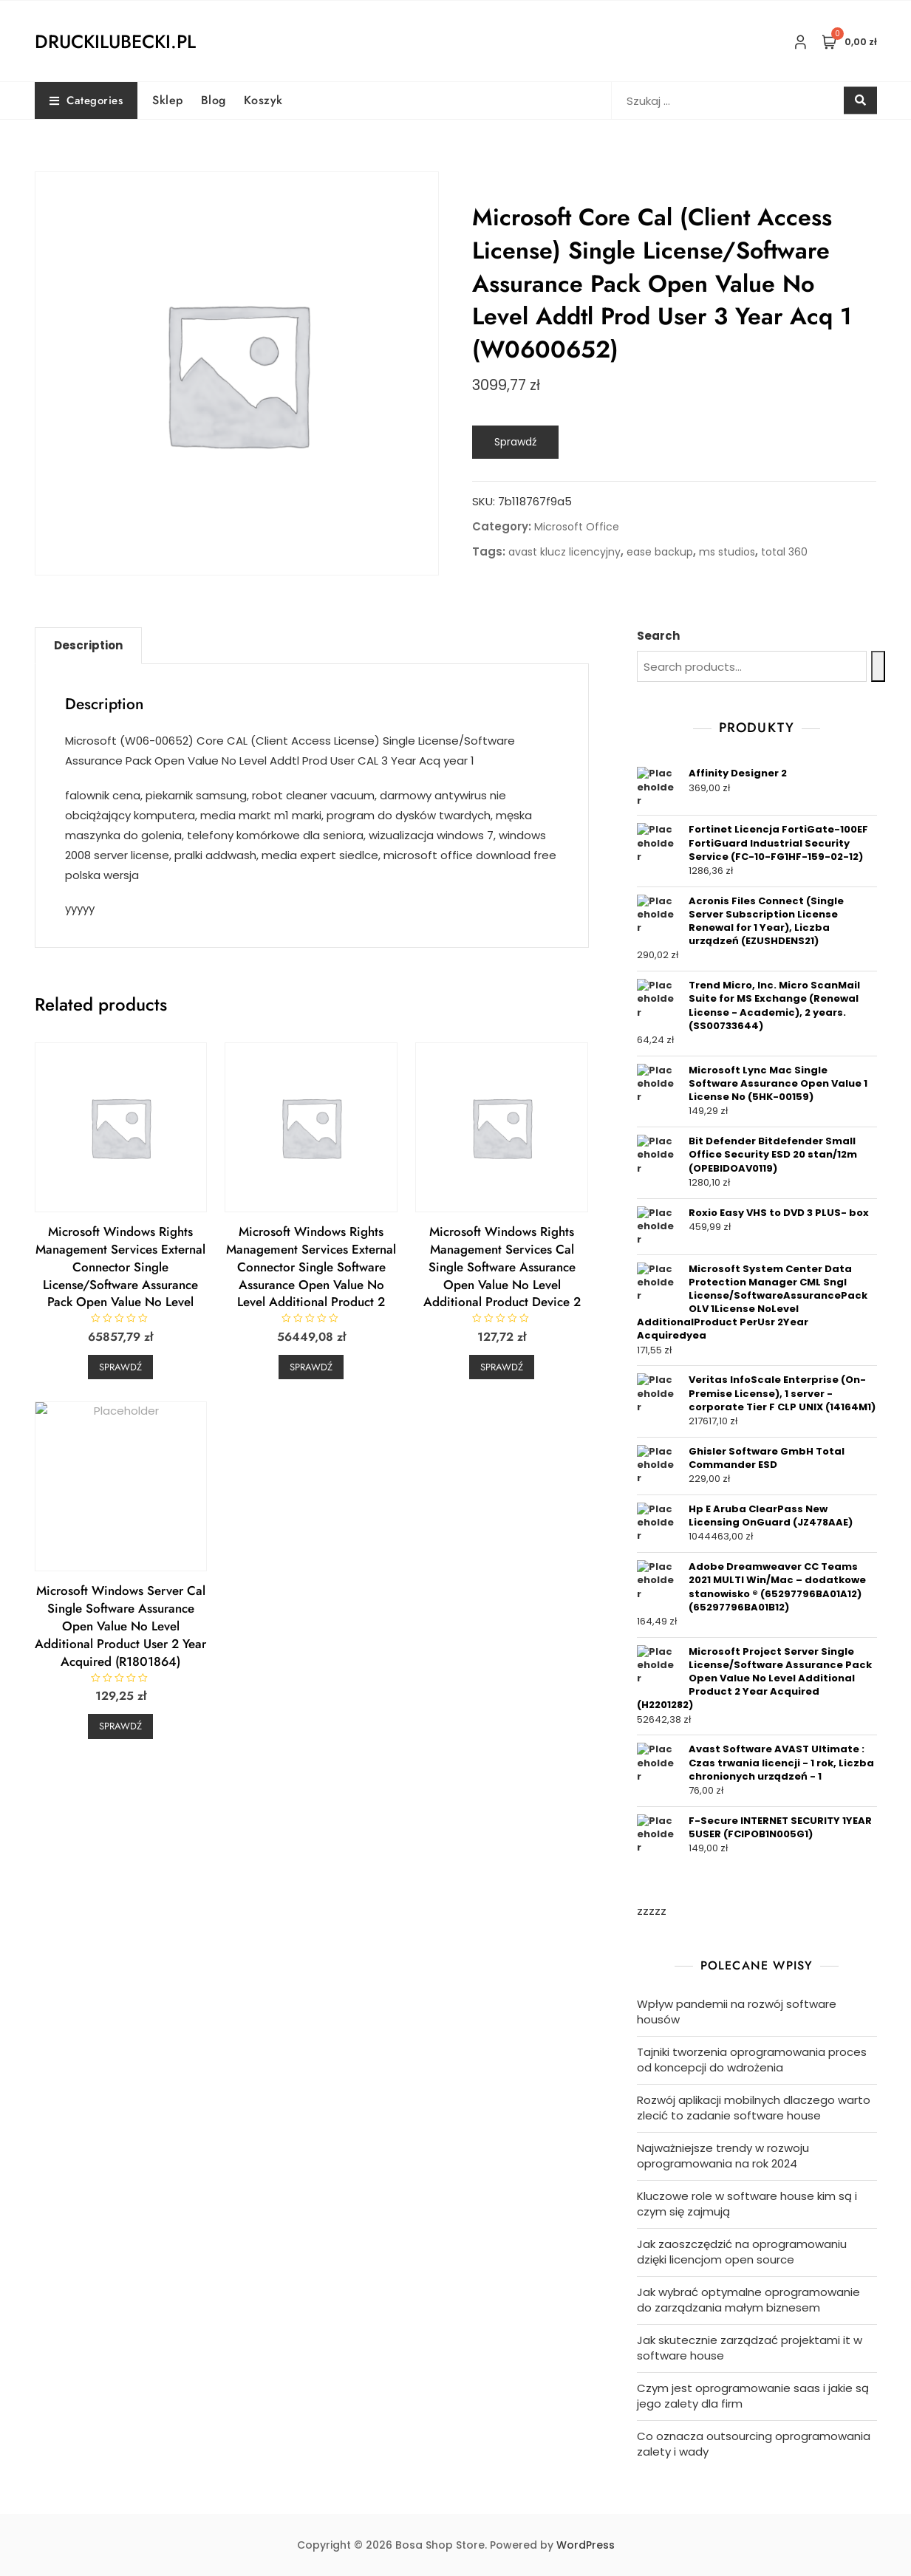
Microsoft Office (576, 526)
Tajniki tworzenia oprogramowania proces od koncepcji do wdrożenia (752, 2059)
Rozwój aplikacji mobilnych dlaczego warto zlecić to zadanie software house (753, 2107)
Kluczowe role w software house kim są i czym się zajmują (747, 2203)
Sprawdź (515, 441)
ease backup (660, 551)
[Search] (878, 666)
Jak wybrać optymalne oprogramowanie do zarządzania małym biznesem (748, 2299)
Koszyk (263, 100)
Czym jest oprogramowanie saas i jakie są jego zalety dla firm (753, 2395)
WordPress (585, 2545)
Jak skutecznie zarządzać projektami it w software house (749, 2347)
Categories (86, 100)
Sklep (167, 100)
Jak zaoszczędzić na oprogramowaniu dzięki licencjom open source (742, 2251)
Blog (213, 100)
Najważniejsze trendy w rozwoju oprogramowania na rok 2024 (723, 2155)
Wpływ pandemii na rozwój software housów (736, 2011)
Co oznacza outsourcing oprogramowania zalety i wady (753, 2443)
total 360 (784, 551)
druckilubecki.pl (115, 41)
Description (88, 645)
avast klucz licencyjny (564, 551)
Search (658, 635)
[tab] (88, 645)
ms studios (727, 551)
